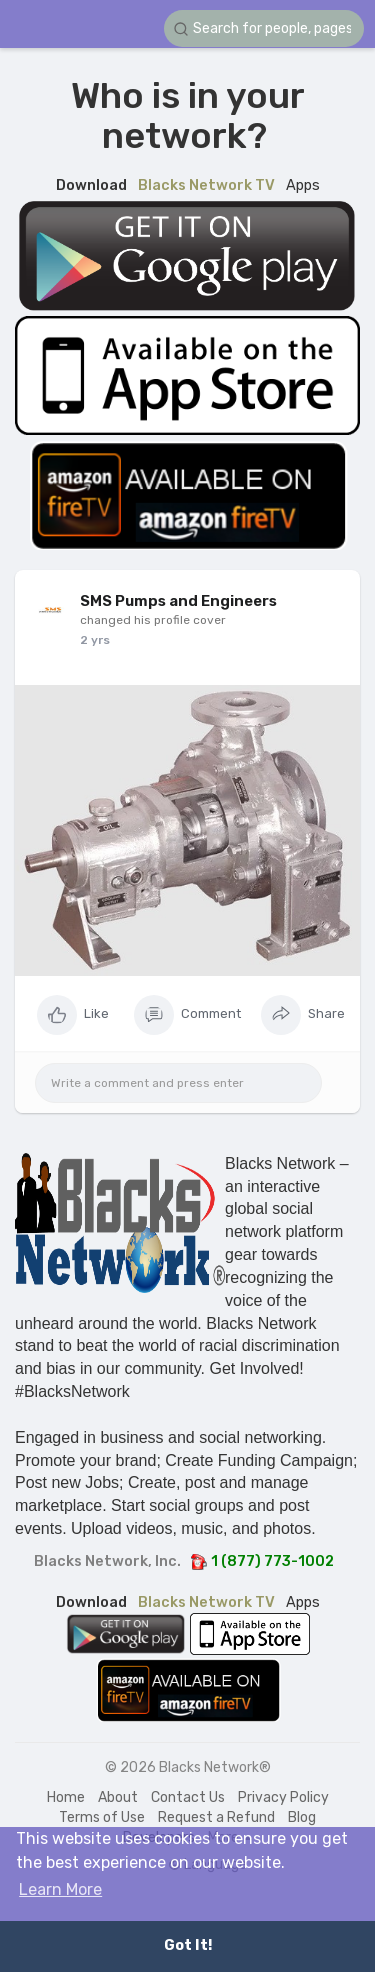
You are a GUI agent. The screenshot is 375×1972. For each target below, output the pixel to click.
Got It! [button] (188, 1945)
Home (66, 1797)
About (118, 1797)
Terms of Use (102, 1817)
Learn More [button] (60, 1889)
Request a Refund (216, 1817)
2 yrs (95, 640)
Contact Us (188, 1797)
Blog (302, 1817)
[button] (264, 28)
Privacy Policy (283, 1797)
